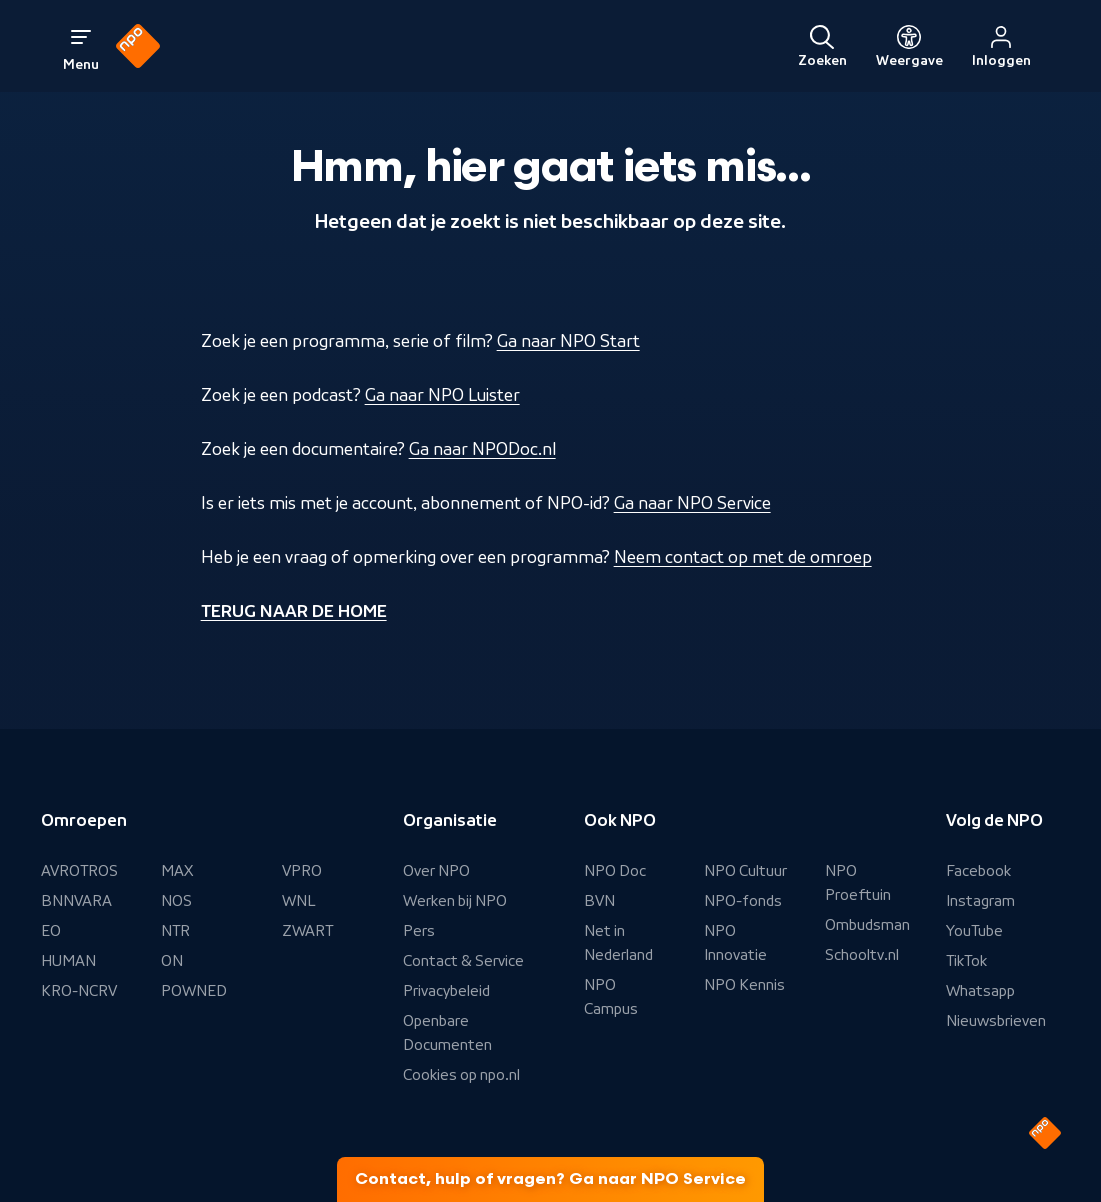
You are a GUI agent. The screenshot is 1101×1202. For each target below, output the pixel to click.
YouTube (974, 931)
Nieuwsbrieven (996, 1021)
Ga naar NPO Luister (442, 395)
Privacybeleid (446, 991)
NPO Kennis (744, 985)
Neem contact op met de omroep (743, 557)
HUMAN (68, 961)
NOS (176, 901)
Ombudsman (867, 925)
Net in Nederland (618, 943)
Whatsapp (980, 991)
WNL (299, 901)
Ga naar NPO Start (568, 341)
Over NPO (436, 871)
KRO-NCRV (79, 991)
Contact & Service (463, 961)
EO (51, 931)
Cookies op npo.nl (461, 1075)
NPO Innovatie (735, 943)
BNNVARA (76, 901)
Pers (419, 931)
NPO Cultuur (745, 871)
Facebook (978, 871)
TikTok (966, 961)
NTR (175, 931)
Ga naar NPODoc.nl (482, 449)
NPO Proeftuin (858, 883)
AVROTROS (79, 871)
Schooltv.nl (862, 955)
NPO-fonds (743, 901)
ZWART (307, 931)
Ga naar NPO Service (692, 503)
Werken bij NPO (455, 901)
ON (172, 961)
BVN (599, 901)
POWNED (194, 991)
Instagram (980, 901)
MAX (177, 871)
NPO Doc (615, 871)
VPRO (302, 871)
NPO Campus (611, 997)
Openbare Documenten (447, 1033)
